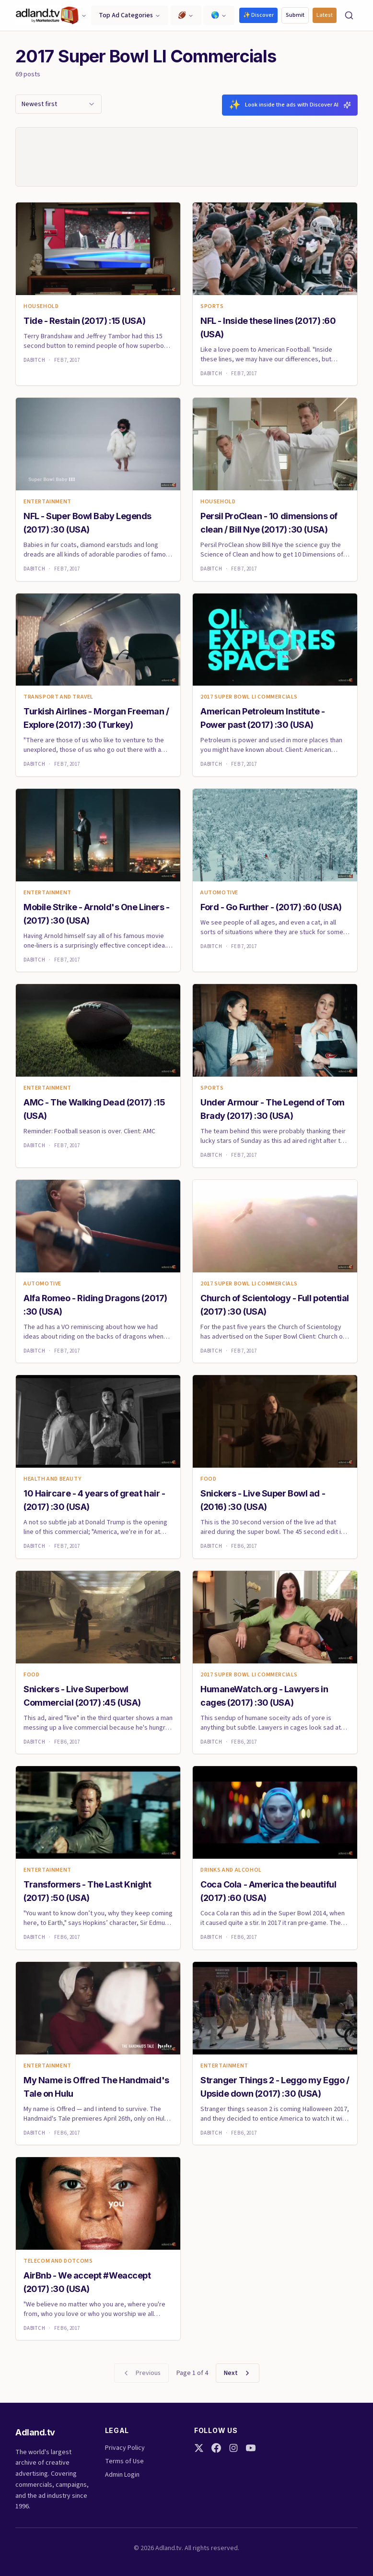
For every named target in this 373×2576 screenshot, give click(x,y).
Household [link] (40, 310)
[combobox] (58, 104)
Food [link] (208, 1483)
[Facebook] (216, 2448)
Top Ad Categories (130, 15)
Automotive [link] (219, 897)
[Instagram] (233, 2448)
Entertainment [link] (47, 506)
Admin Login (122, 2475)
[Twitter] (199, 2448)
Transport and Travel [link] (58, 701)
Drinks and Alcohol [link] (231, 1874)
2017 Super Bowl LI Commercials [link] (249, 701)
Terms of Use (124, 2461)
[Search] (349, 15)
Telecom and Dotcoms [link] (58, 2265)
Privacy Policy (125, 2448)
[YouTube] (251, 2448)
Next (237, 2377)
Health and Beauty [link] (52, 1483)
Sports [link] (212, 310)
